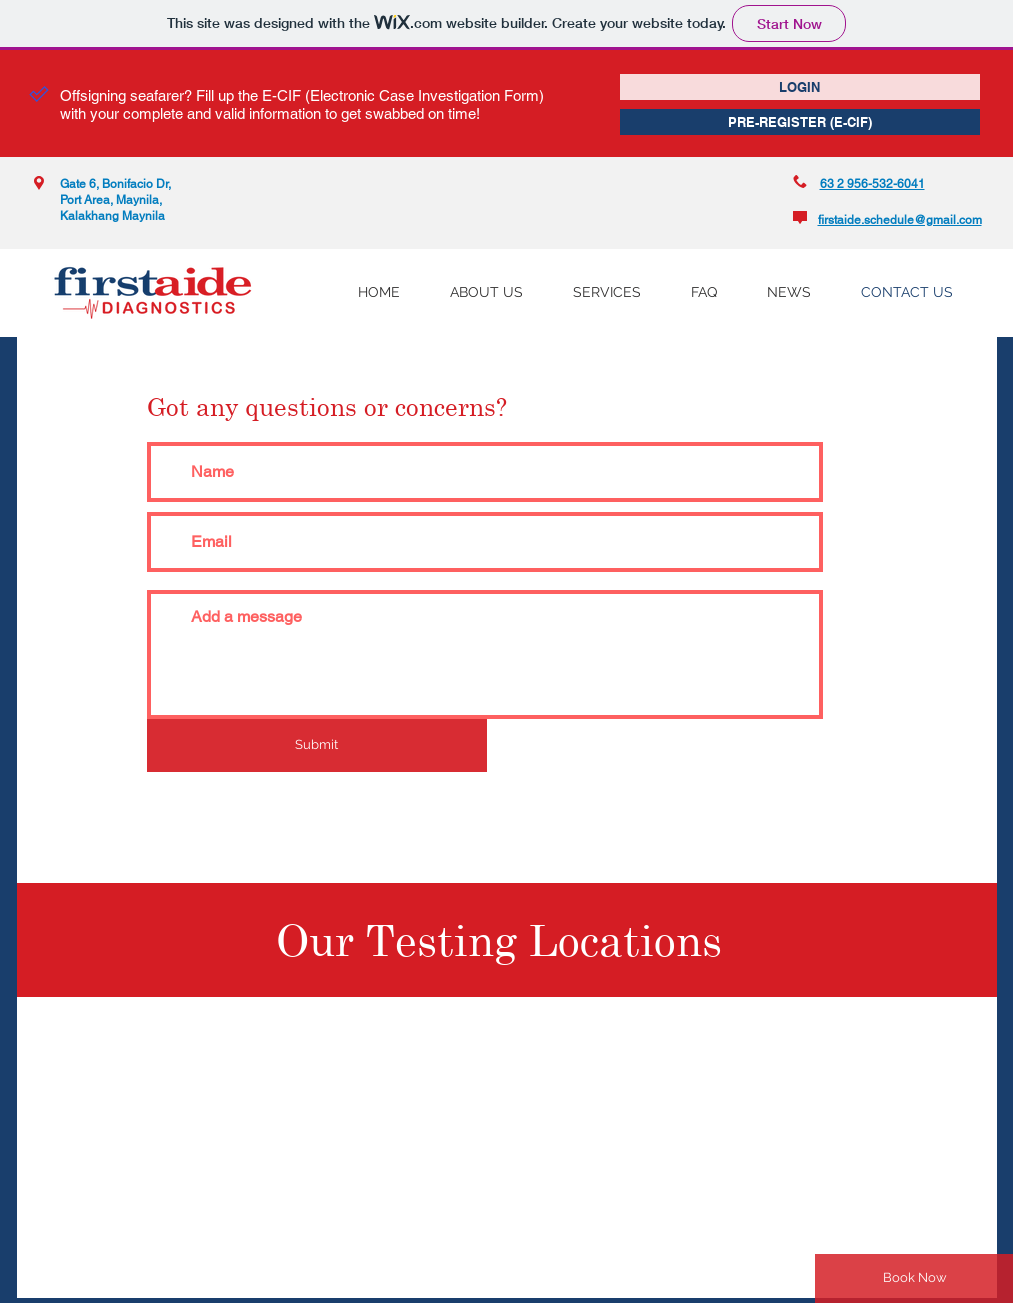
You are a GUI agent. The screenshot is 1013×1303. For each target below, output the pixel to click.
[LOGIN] (800, 87)
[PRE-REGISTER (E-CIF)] (800, 122)
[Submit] (317, 745)
